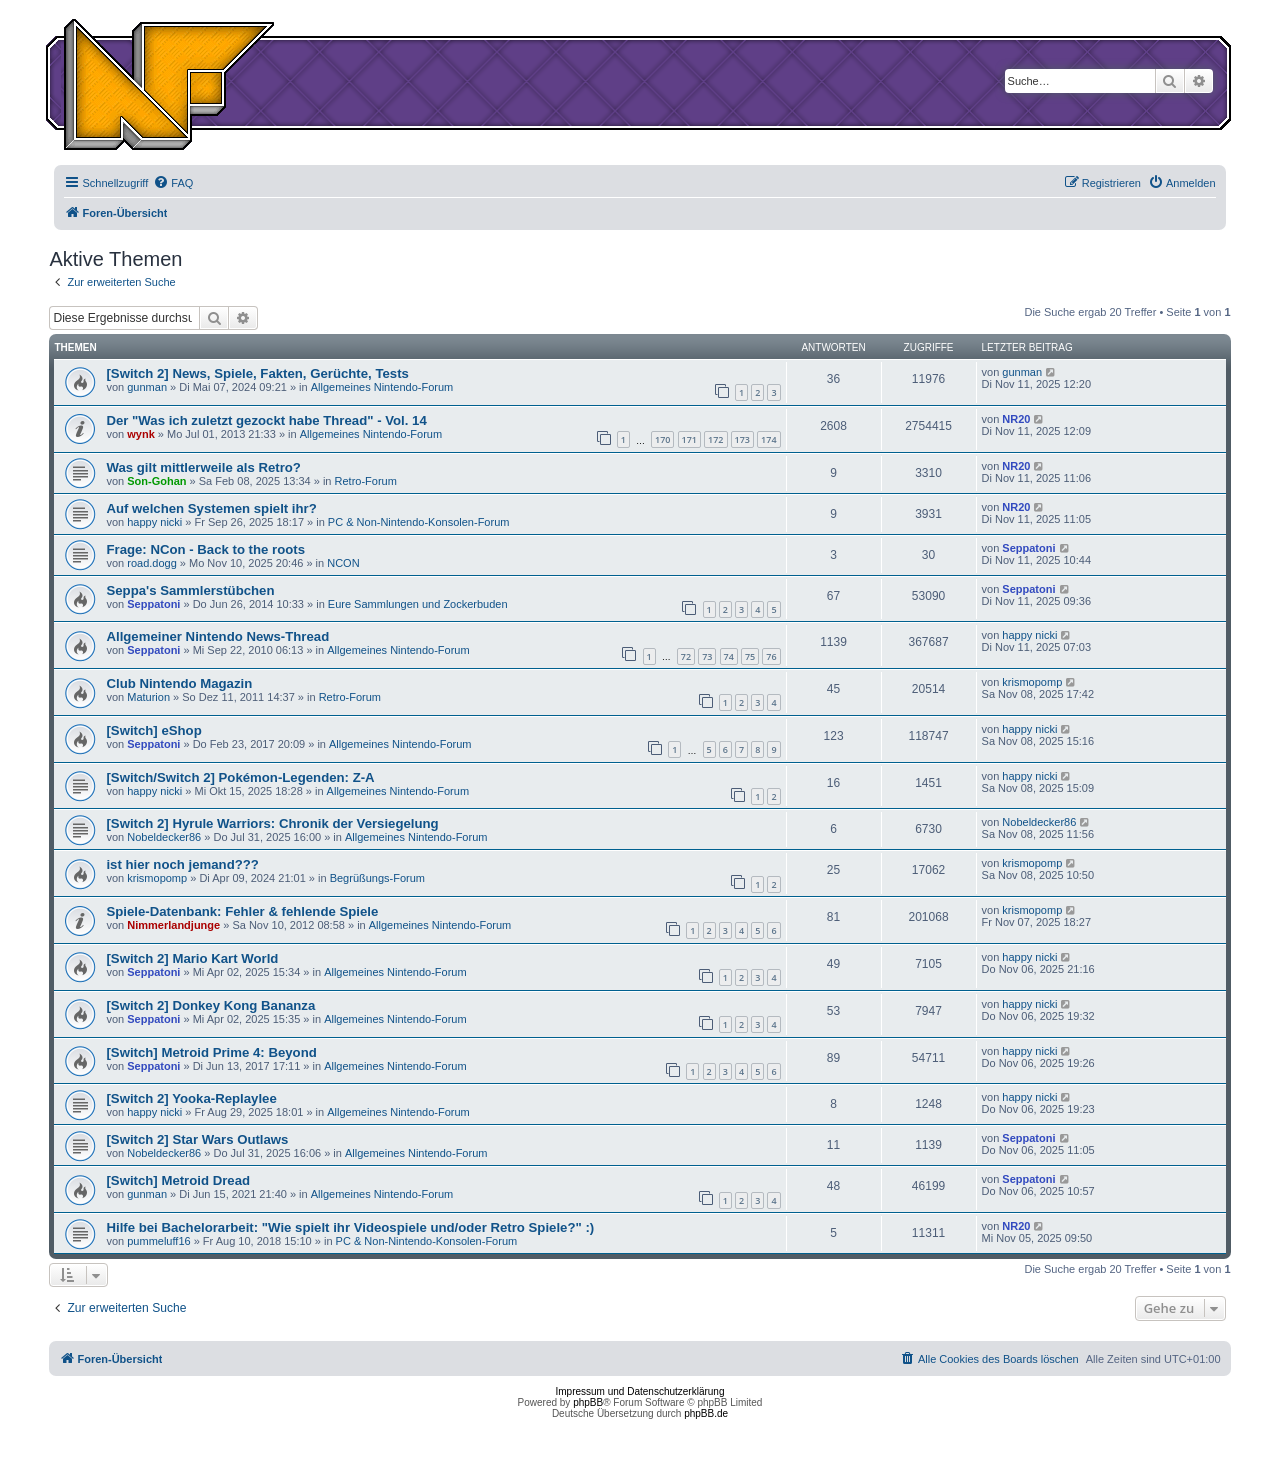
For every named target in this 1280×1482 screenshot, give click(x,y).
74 (729, 656)
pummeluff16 (158, 1241)
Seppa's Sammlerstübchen (190, 590)
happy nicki (154, 522)
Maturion (148, 697)
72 (686, 656)
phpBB (588, 1402)
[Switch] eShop (153, 730)
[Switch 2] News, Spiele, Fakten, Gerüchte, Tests (257, 373)
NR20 (1016, 419)
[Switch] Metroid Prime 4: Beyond (211, 1052)
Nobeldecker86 (164, 837)
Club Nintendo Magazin (179, 683)
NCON (343, 563)
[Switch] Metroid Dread (178, 1180)
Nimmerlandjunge (173, 925)
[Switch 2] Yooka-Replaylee (191, 1098)
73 (707, 656)
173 (742, 439)
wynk (141, 434)
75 (750, 656)
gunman (147, 387)
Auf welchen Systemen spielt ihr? (211, 508)
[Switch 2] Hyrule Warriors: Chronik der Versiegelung (272, 823)
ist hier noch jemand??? (182, 864)
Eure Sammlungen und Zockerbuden (418, 604)
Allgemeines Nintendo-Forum (382, 387)
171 (689, 439)
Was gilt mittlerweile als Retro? (203, 467)
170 (662, 439)
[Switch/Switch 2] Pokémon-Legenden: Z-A (240, 777)
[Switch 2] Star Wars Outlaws (197, 1139)
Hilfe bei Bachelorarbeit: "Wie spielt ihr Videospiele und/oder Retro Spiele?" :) (350, 1227)
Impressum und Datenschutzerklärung (640, 1391)
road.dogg (152, 563)
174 (768, 439)
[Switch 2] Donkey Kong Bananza (210, 1005)
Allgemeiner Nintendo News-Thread (217, 636)
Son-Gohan (156, 481)
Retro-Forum (366, 481)
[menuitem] (173, 183)
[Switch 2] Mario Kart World (192, 958)
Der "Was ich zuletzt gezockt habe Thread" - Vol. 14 (266, 420)
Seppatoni (1028, 548)
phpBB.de (706, 1413)
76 (771, 656)
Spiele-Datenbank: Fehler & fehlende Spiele (242, 911)
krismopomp (1032, 682)
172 (715, 439)
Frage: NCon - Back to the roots (205, 549)
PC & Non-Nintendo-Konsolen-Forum (419, 522)
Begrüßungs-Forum (377, 878)
